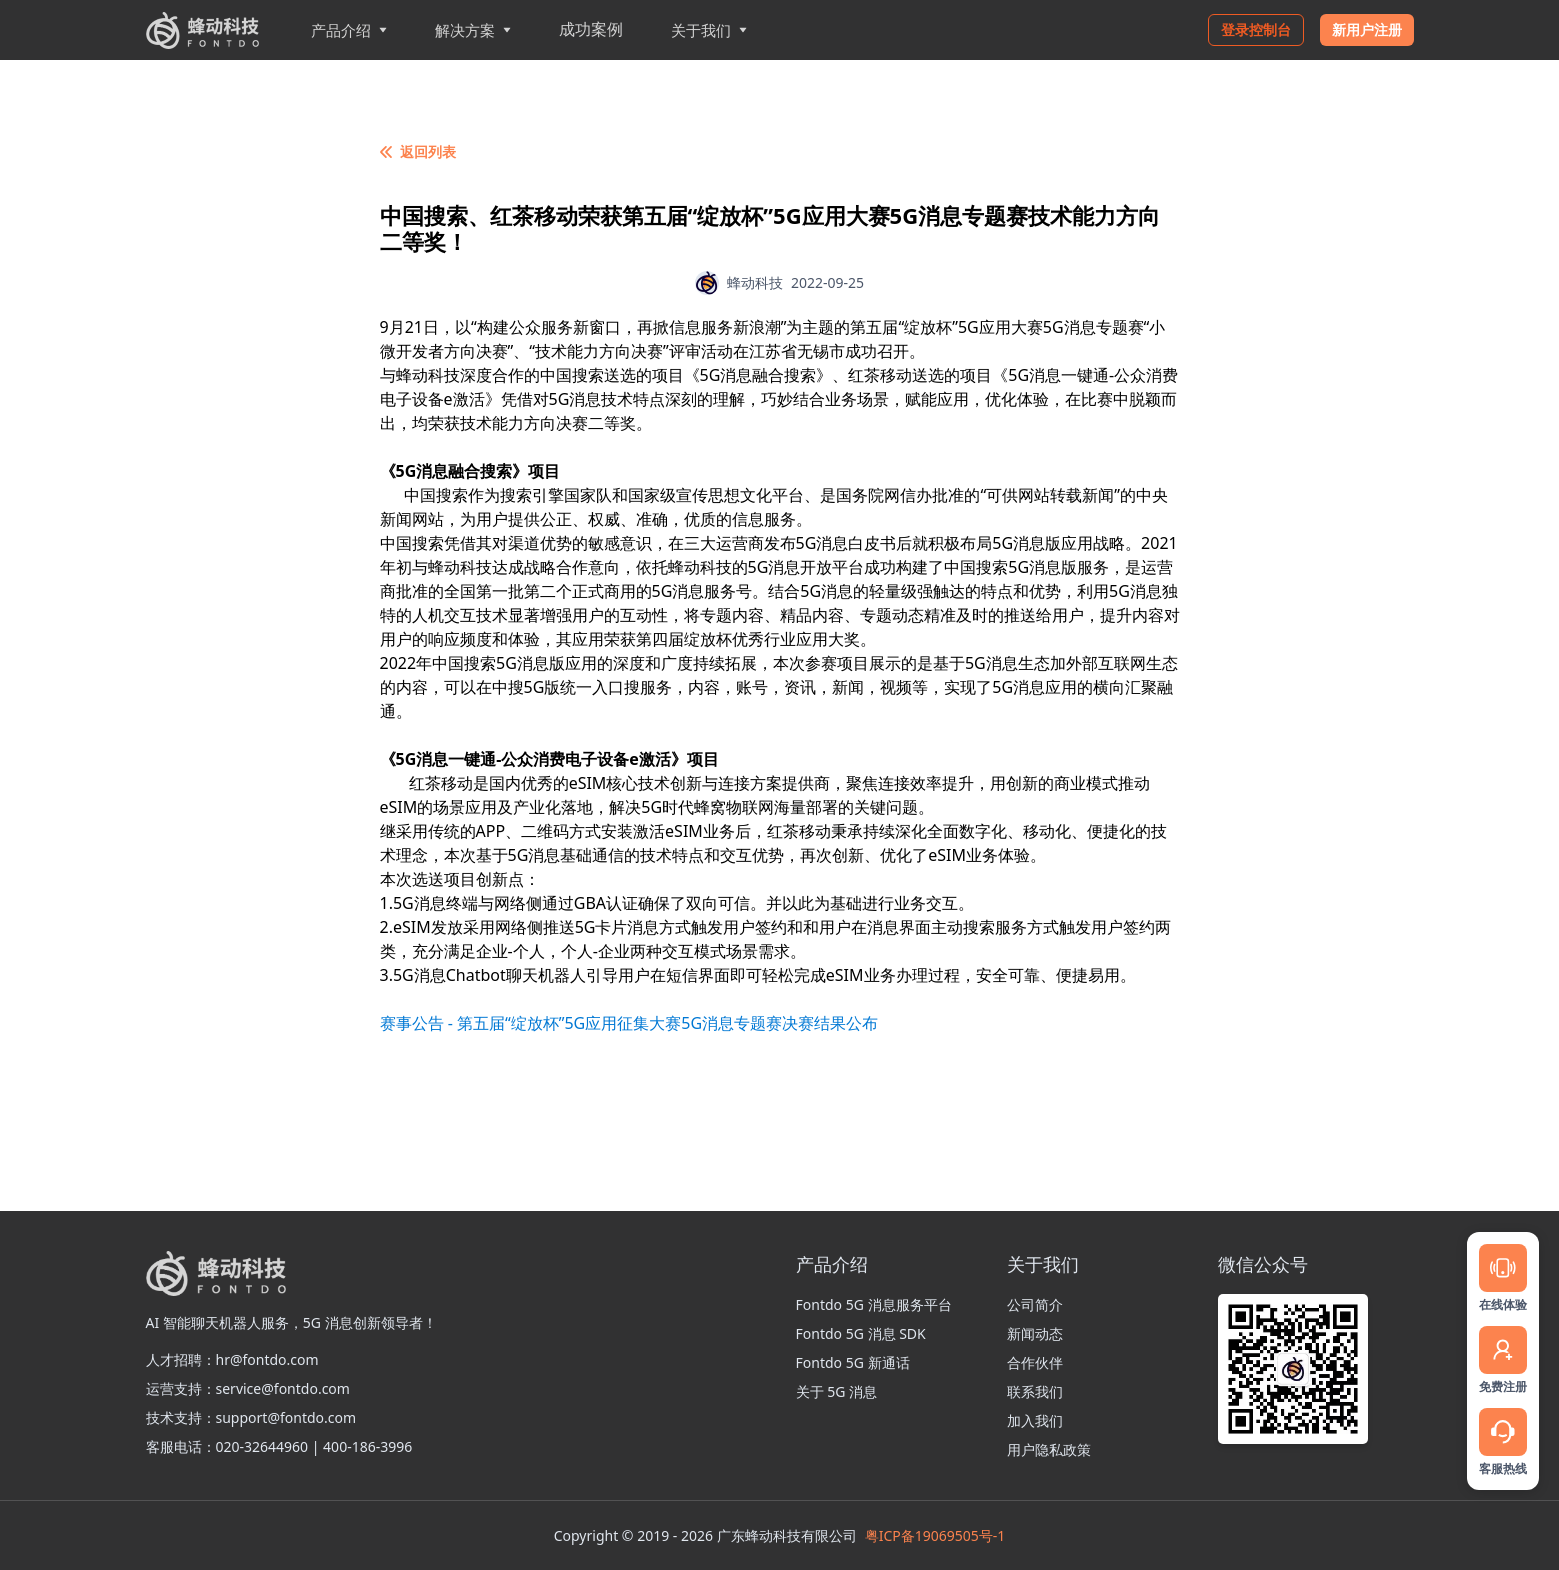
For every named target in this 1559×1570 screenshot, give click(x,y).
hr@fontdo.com (267, 1359)
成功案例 (591, 29)
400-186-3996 (367, 1446)
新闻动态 (1035, 1333)
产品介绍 (349, 30)
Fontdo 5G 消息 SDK (861, 1333)
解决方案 (473, 30)
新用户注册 (1367, 29)
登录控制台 (1256, 29)
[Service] (1503, 1432)
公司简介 (1035, 1304)
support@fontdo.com (286, 1417)
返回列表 (418, 151)
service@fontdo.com (283, 1388)
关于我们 (709, 30)
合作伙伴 (1035, 1362)
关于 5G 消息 (836, 1391)
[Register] (1503, 1350)
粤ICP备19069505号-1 (935, 1535)
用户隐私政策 (1049, 1449)
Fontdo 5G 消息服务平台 (874, 1304)
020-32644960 (262, 1446)
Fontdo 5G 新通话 (853, 1362)
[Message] (1503, 1268)
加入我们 (1035, 1420)
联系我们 (1035, 1391)
